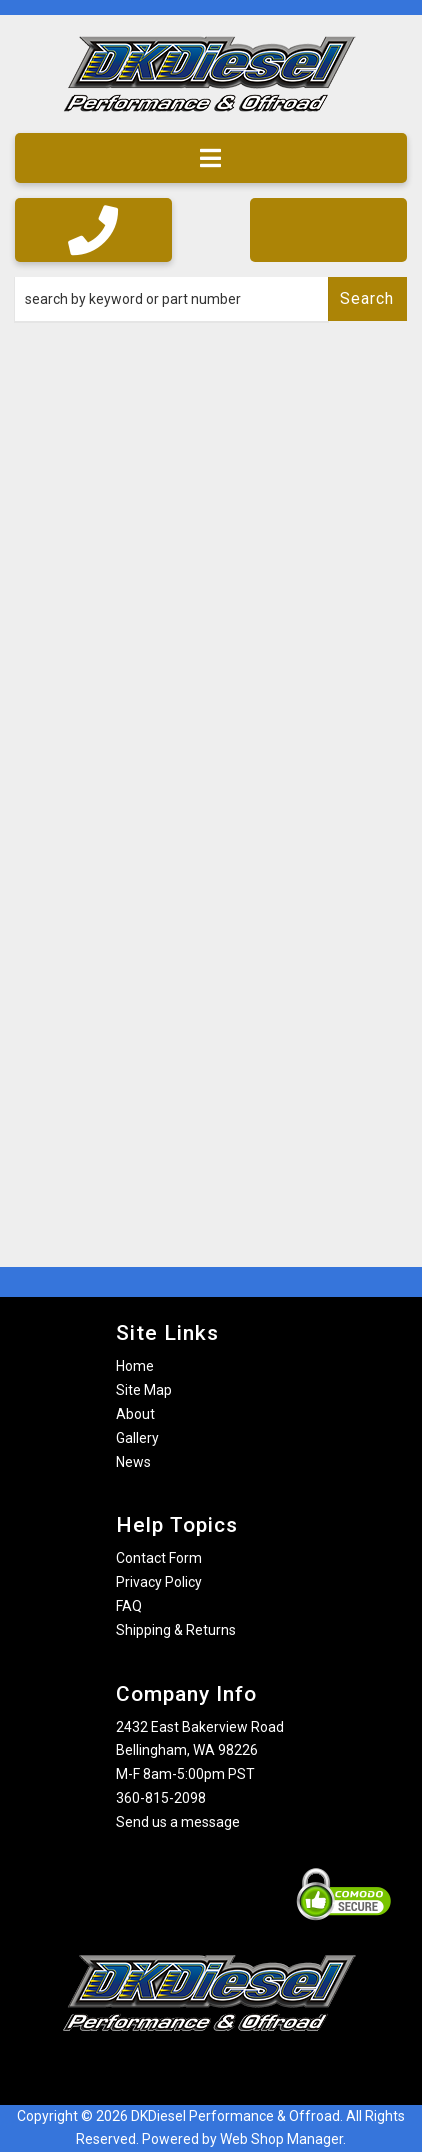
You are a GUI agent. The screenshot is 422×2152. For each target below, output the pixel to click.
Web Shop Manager (281, 2139)
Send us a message (178, 1822)
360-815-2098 (161, 1798)
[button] (211, 299)
